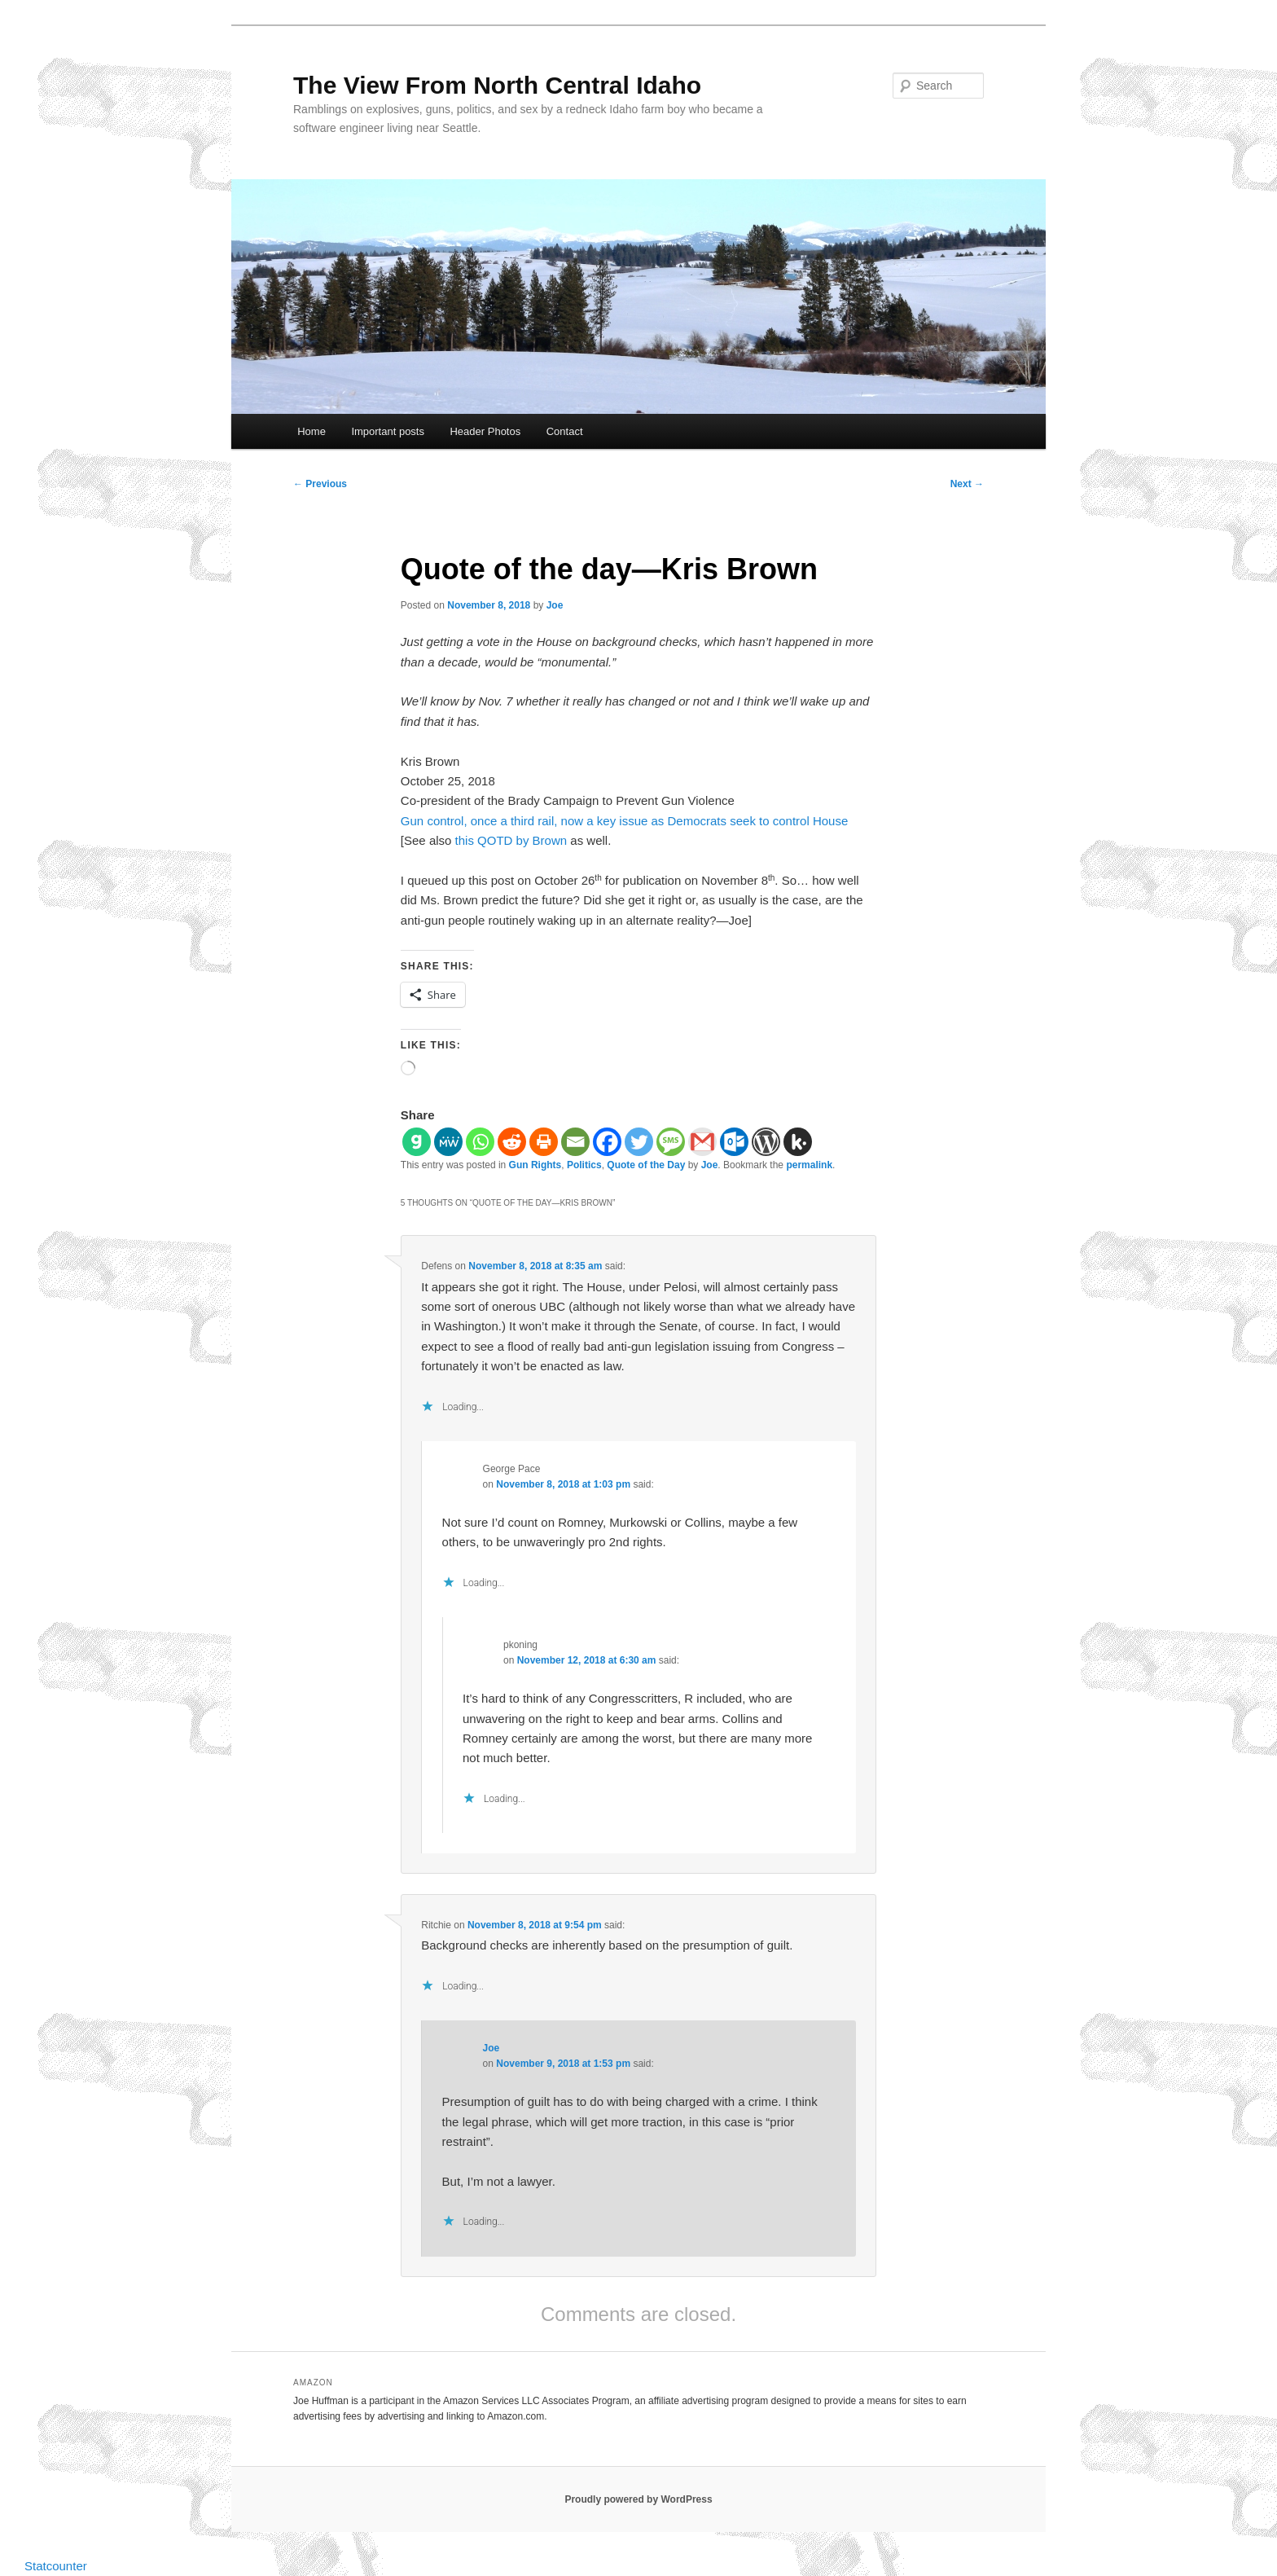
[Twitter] (639, 1142)
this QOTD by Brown (511, 840)
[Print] (543, 1142)
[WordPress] (766, 1142)
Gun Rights (535, 1165)
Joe (555, 605)
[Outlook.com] (734, 1142)
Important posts (387, 431)
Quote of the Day (646, 1165)
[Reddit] (512, 1142)
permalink (809, 1165)
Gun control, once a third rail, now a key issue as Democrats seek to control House (624, 821)
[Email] (575, 1142)
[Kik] (797, 1142)
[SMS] (670, 1142)
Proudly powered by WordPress (638, 2499)
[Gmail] (702, 1142)
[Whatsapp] (480, 1142)
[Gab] (416, 1142)
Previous (320, 484)
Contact (564, 431)
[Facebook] (607, 1142)
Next (967, 484)
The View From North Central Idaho (497, 85)
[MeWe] (448, 1142)
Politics (584, 1165)
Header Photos (485, 431)
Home (311, 431)
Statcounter (55, 2566)
